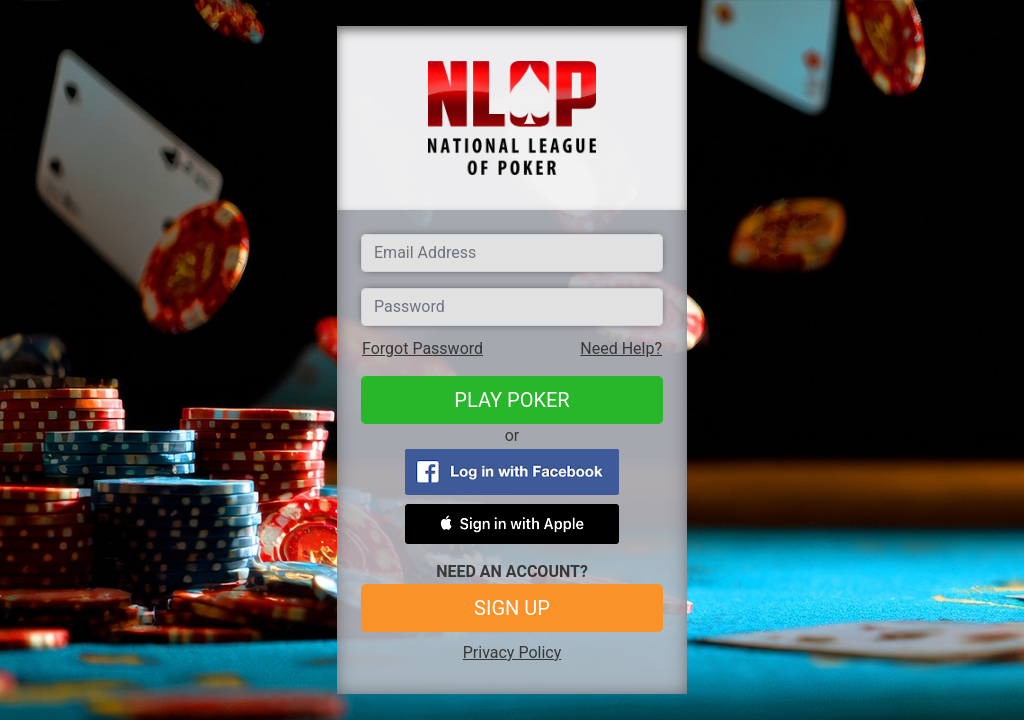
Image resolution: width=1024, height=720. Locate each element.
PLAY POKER (511, 400)
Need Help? (621, 348)
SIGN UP (512, 608)
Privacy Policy (512, 652)
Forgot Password (422, 348)
